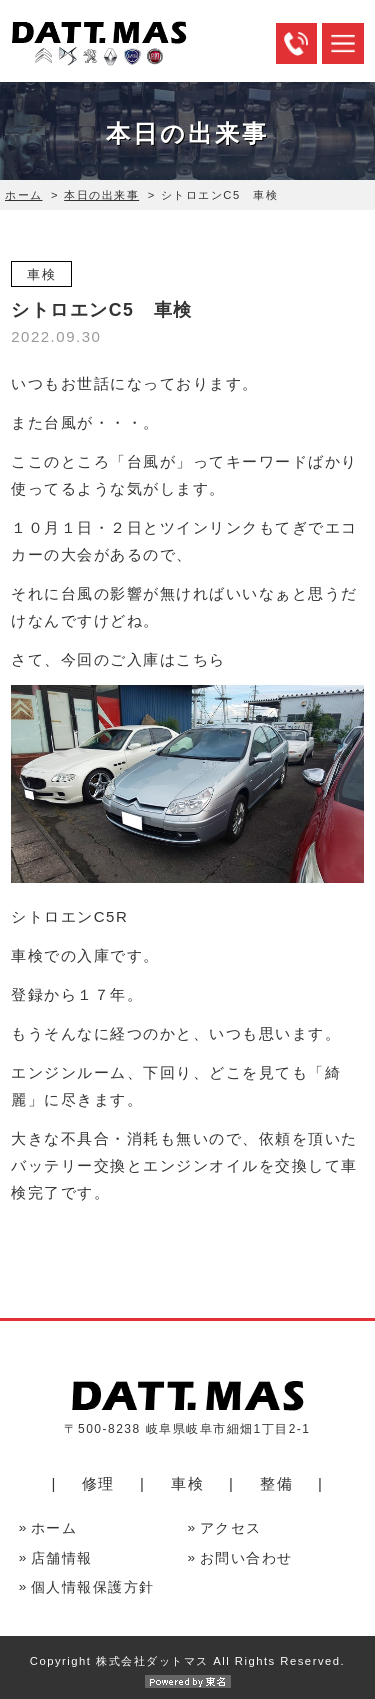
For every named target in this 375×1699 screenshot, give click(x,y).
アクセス (231, 1528)
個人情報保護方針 (93, 1587)
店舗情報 (62, 1558)
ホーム (24, 195)
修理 (98, 1483)
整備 (276, 1483)
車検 (187, 1483)
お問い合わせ (246, 1558)
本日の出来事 (101, 195)
